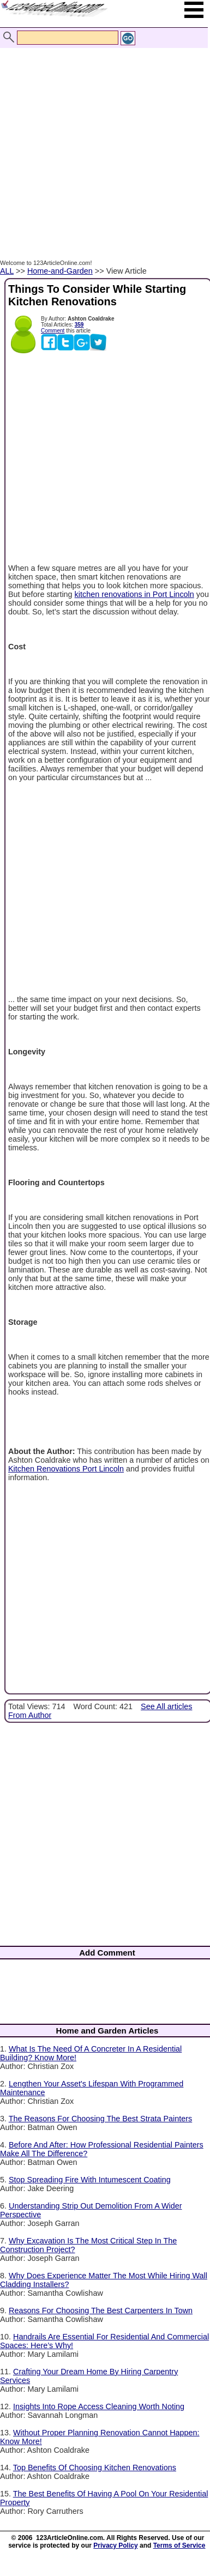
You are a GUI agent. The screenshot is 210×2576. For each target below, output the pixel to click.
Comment (52, 331)
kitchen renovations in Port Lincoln (134, 594)
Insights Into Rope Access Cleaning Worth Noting (98, 2406)
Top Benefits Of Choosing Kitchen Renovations (94, 2467)
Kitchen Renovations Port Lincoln (66, 1468)
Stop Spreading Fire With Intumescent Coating (90, 2179)
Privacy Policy (115, 2545)
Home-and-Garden (60, 271)
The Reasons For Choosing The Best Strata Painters (101, 2118)
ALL (7, 271)
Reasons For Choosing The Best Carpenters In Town (101, 2310)
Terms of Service (179, 2545)
